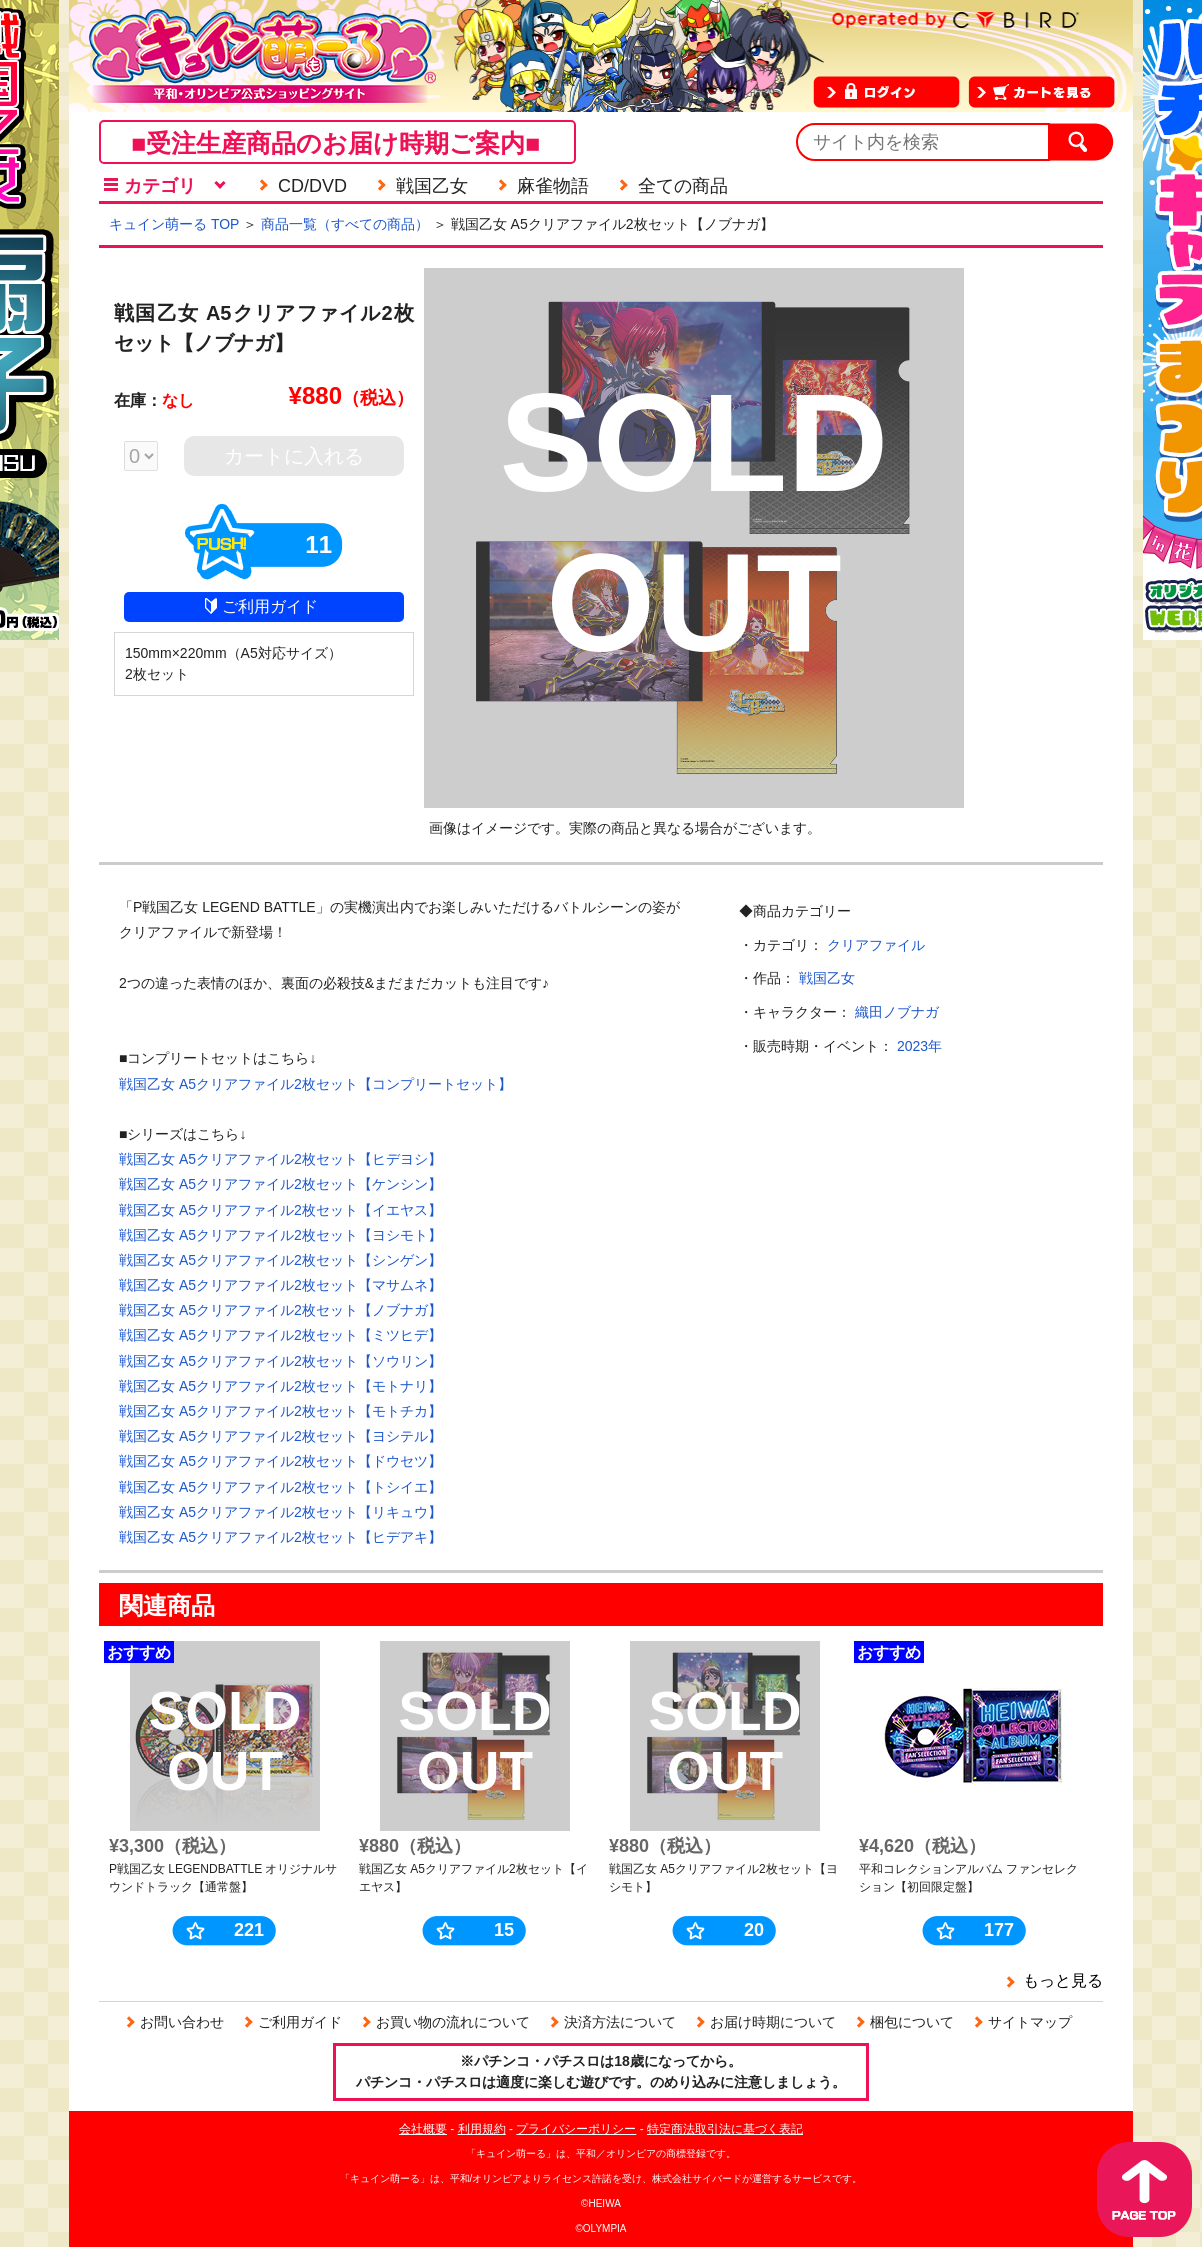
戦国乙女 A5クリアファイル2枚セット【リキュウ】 (280, 1512)
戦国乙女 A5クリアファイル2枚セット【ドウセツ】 (280, 1461)
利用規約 (482, 2129)
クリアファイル (876, 945)
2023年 (919, 1046)
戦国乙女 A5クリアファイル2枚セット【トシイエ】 (280, 1487)
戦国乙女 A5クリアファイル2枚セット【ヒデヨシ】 (280, 1159)
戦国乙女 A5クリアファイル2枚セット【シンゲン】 (280, 1260)
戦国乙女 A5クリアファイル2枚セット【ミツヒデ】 (280, 1335)
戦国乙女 (827, 978)
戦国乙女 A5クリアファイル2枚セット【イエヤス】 (280, 1210)
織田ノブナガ (897, 1012)
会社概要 (423, 2129)
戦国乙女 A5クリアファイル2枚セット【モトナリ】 (280, 1386)
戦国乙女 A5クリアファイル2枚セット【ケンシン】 (280, 1184)
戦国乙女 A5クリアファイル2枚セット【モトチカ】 (280, 1411)
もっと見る (1063, 1980)
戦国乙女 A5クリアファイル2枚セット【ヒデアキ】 (280, 1537)
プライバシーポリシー (576, 2129)
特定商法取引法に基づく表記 (725, 2129)
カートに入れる (294, 456)
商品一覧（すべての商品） (345, 224)
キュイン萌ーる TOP (174, 224)
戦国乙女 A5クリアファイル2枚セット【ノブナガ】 (280, 1310)
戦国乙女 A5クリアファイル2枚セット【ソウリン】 (280, 1361)
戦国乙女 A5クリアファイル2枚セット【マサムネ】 (280, 1285)
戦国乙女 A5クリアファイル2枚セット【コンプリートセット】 (315, 1084)
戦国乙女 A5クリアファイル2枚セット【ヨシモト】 (280, 1235)
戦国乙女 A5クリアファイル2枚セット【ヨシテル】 (280, 1436)
